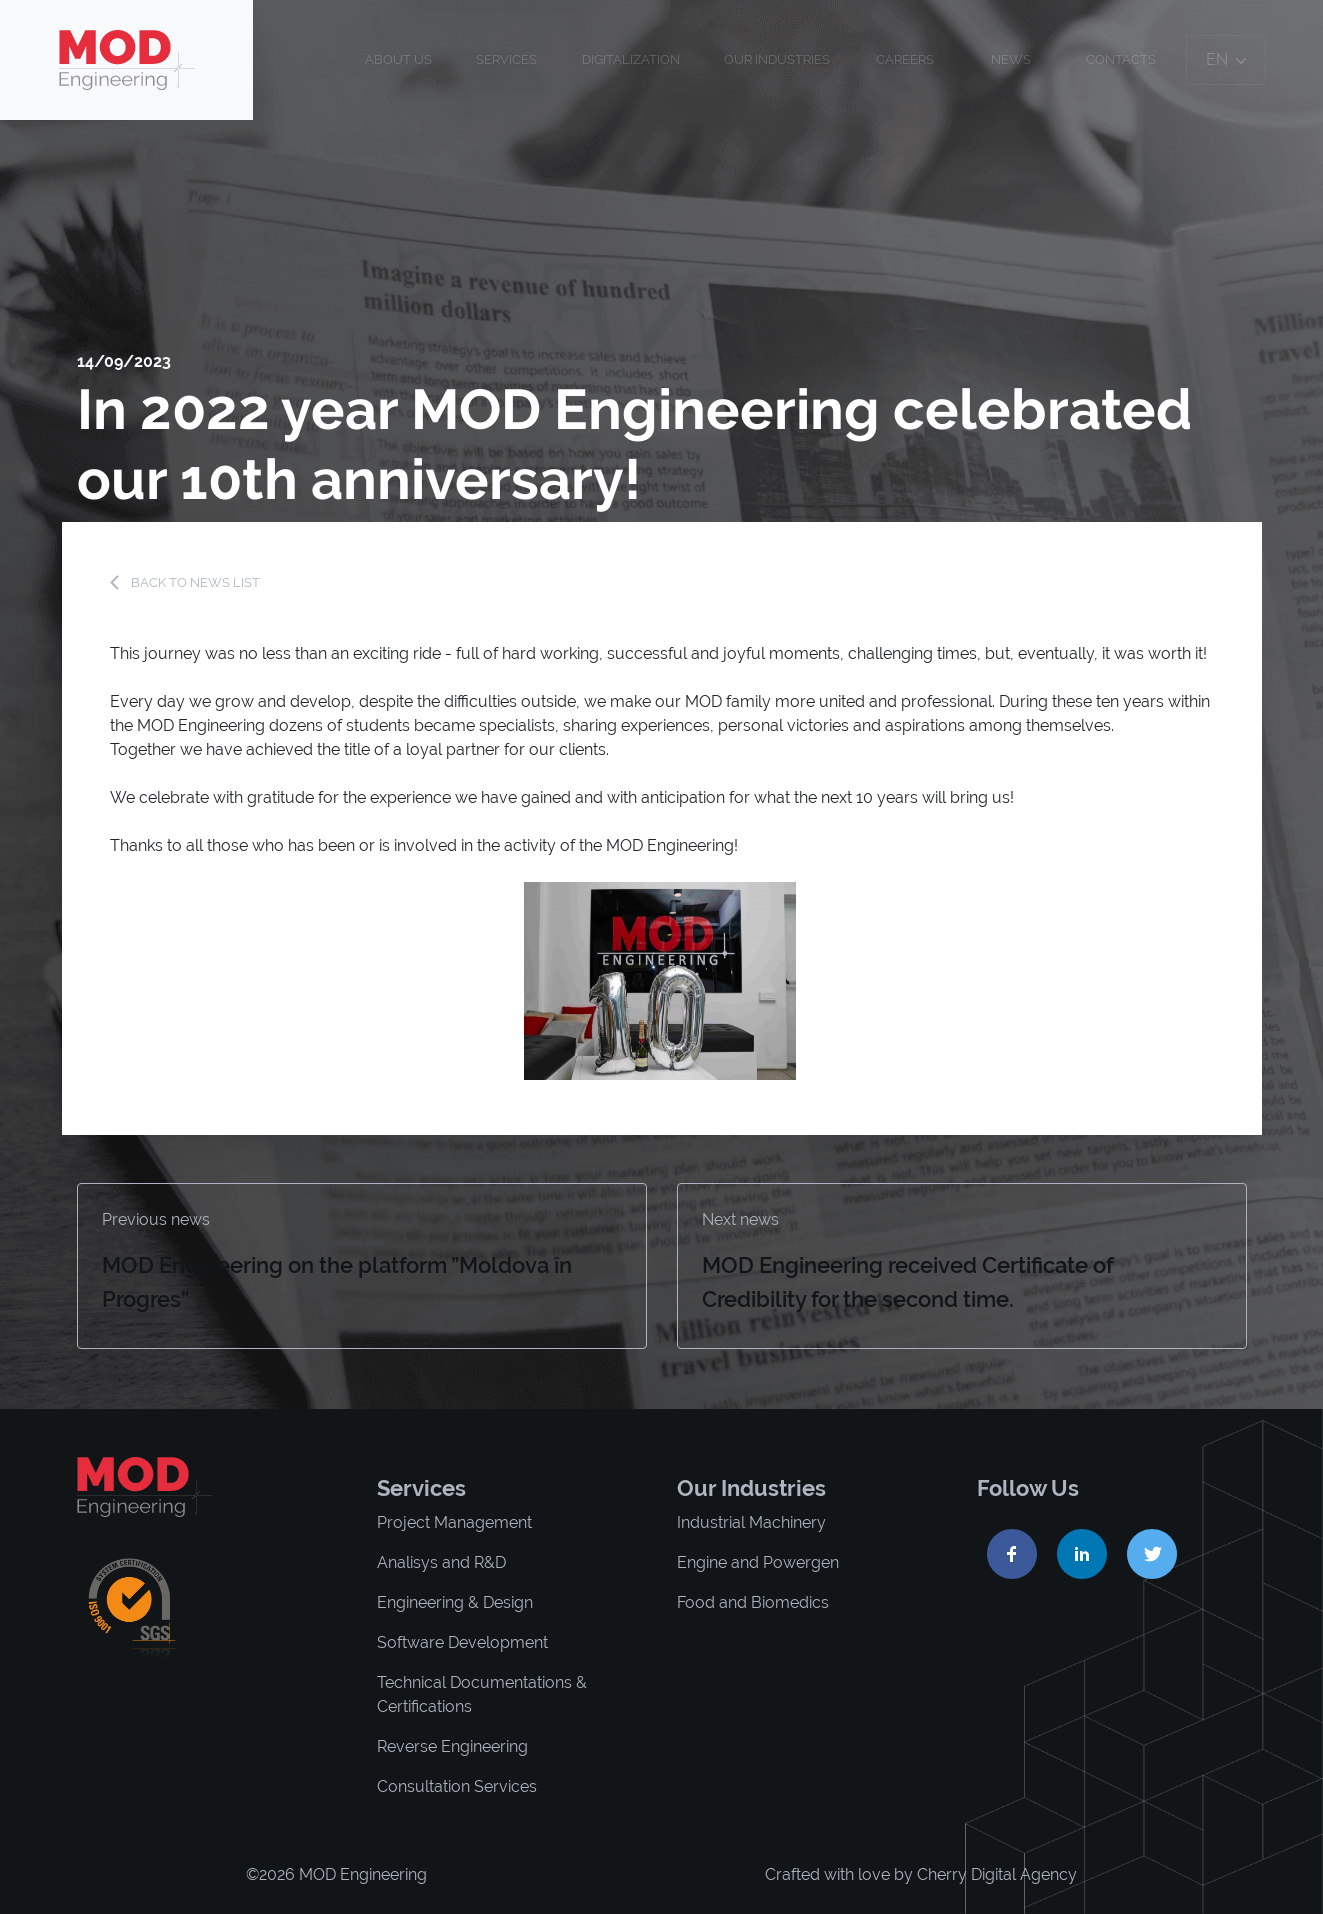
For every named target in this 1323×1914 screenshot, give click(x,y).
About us (398, 59)
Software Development (462, 1642)
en (1226, 59)
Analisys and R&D (441, 1562)
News (1011, 59)
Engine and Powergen (758, 1562)
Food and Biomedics (753, 1602)
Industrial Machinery (751, 1522)
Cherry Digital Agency (997, 1874)
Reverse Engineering (452, 1746)
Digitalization (631, 59)
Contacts (1121, 59)
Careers (905, 59)
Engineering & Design (455, 1602)
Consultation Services (457, 1786)
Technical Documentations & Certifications (482, 1694)
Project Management (454, 1522)
